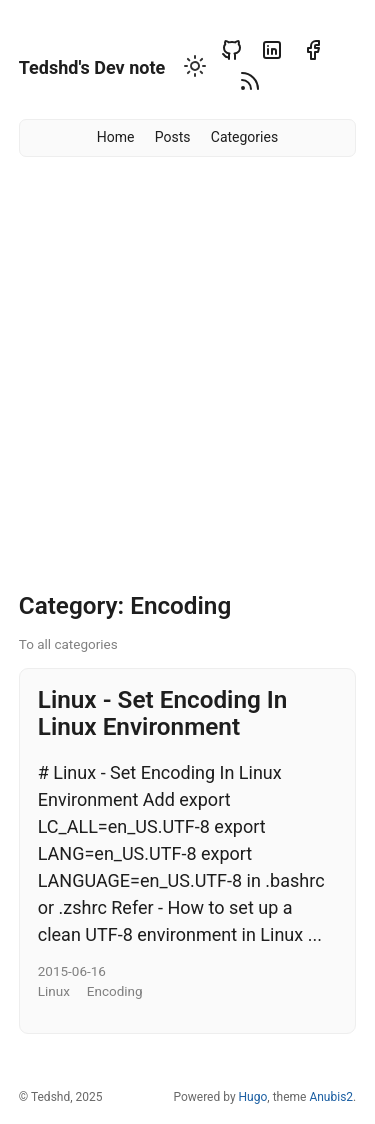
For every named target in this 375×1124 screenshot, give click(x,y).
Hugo (253, 1097)
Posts (173, 137)
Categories (244, 137)
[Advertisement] (187, 381)
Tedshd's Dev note (92, 67)
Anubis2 (331, 1097)
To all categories (68, 644)
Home (116, 137)
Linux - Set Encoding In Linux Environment (163, 713)
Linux (54, 991)
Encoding (115, 991)
